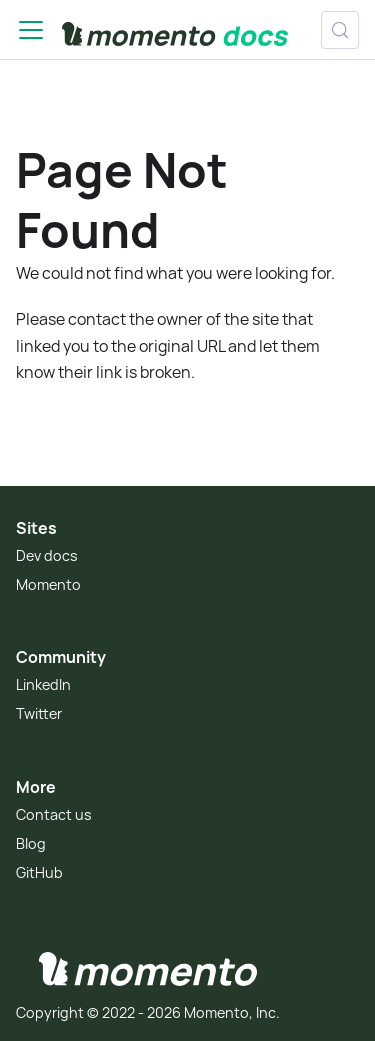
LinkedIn (43, 684)
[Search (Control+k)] (340, 30)
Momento (48, 584)
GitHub (39, 872)
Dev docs (47, 555)
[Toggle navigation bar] (31, 30)
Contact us (54, 814)
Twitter (39, 713)
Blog (31, 843)
